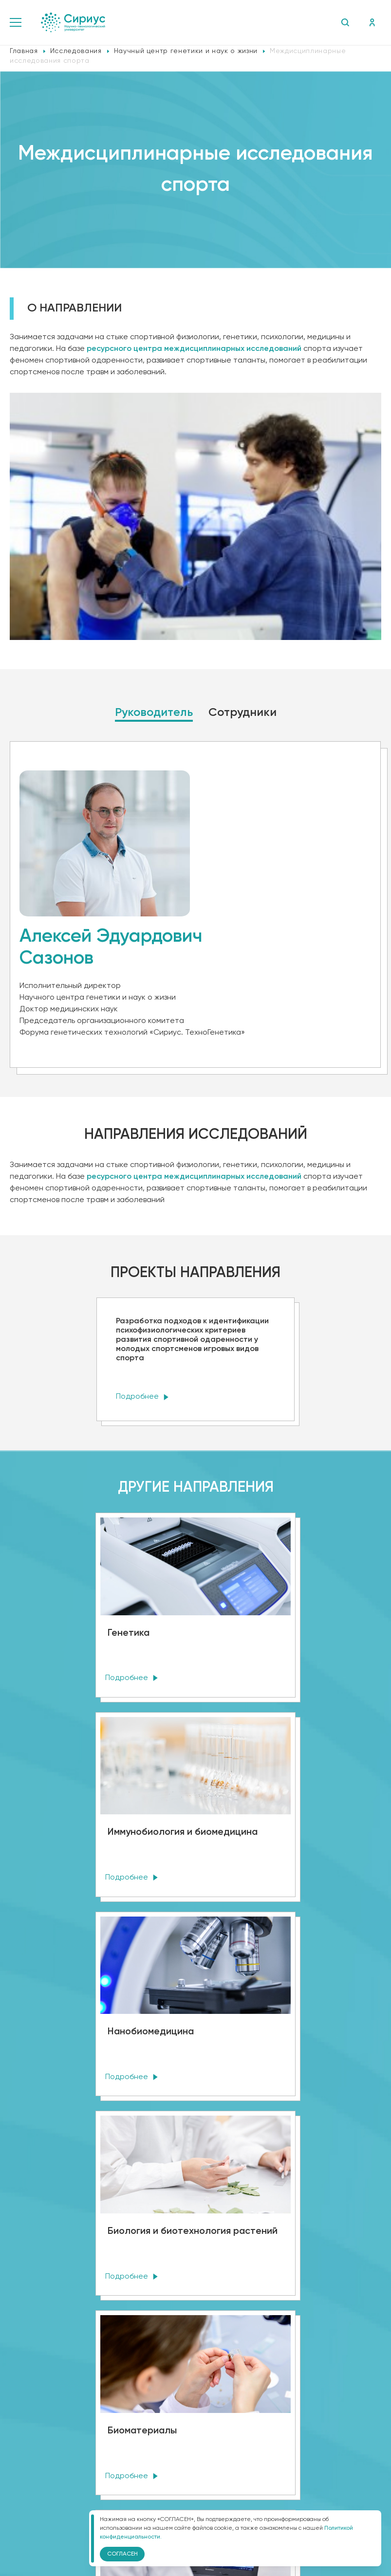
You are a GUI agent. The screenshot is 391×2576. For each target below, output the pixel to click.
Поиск (344, 22)
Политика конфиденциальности (196, 2422)
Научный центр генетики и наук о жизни (186, 51)
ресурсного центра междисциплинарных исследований (194, 1177)
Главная (24, 51)
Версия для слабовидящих (195, 2449)
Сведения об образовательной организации (195, 2401)
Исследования (76, 51)
